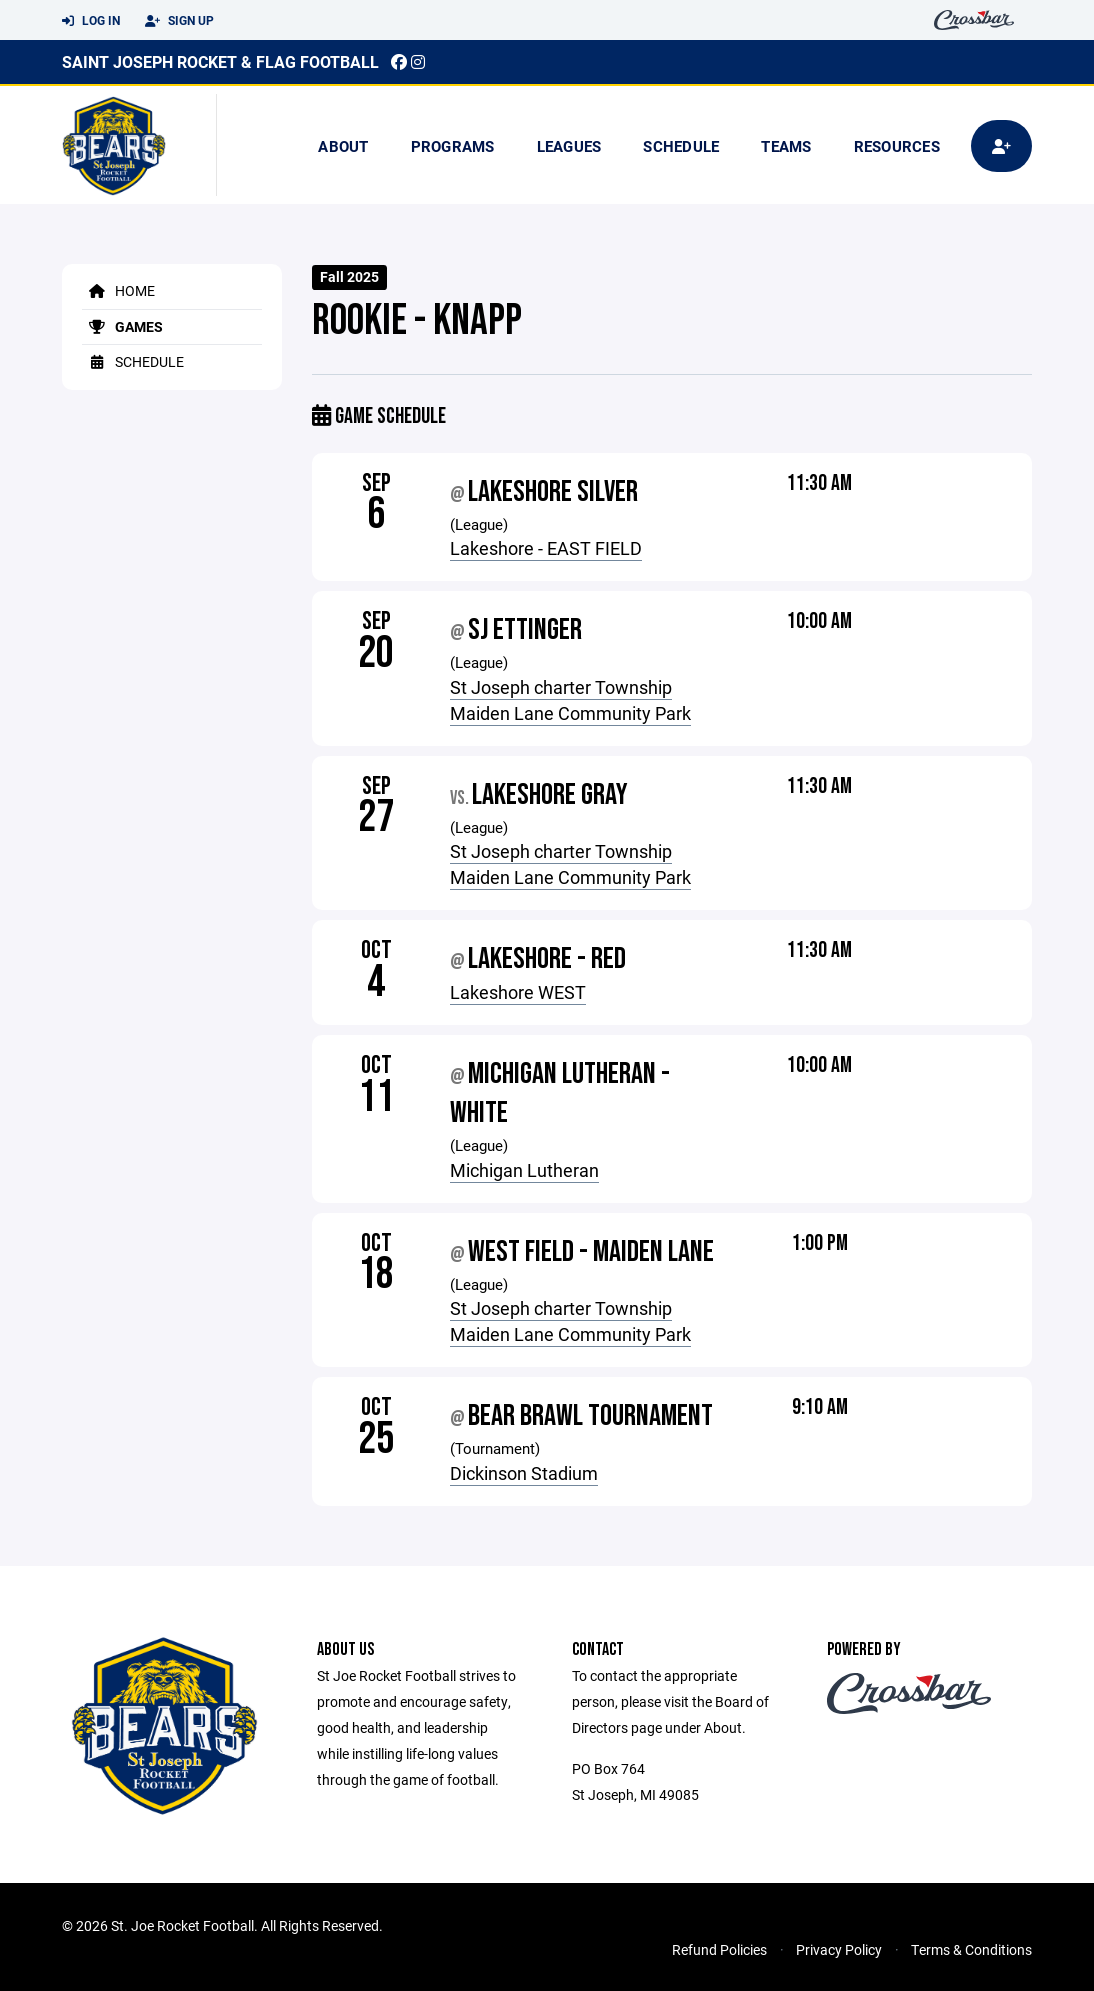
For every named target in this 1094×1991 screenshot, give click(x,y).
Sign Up (179, 21)
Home (118, 290)
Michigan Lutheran (524, 1170)
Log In (91, 21)
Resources (897, 146)
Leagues (569, 146)
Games (122, 326)
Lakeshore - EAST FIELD (546, 548)
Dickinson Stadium (524, 1473)
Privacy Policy (839, 1949)
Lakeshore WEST (518, 992)
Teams (786, 146)
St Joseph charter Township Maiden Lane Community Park (570, 700)
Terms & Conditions (971, 1949)
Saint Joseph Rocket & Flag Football (220, 61)
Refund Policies (719, 1949)
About (343, 146)
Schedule (681, 146)
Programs (453, 146)
